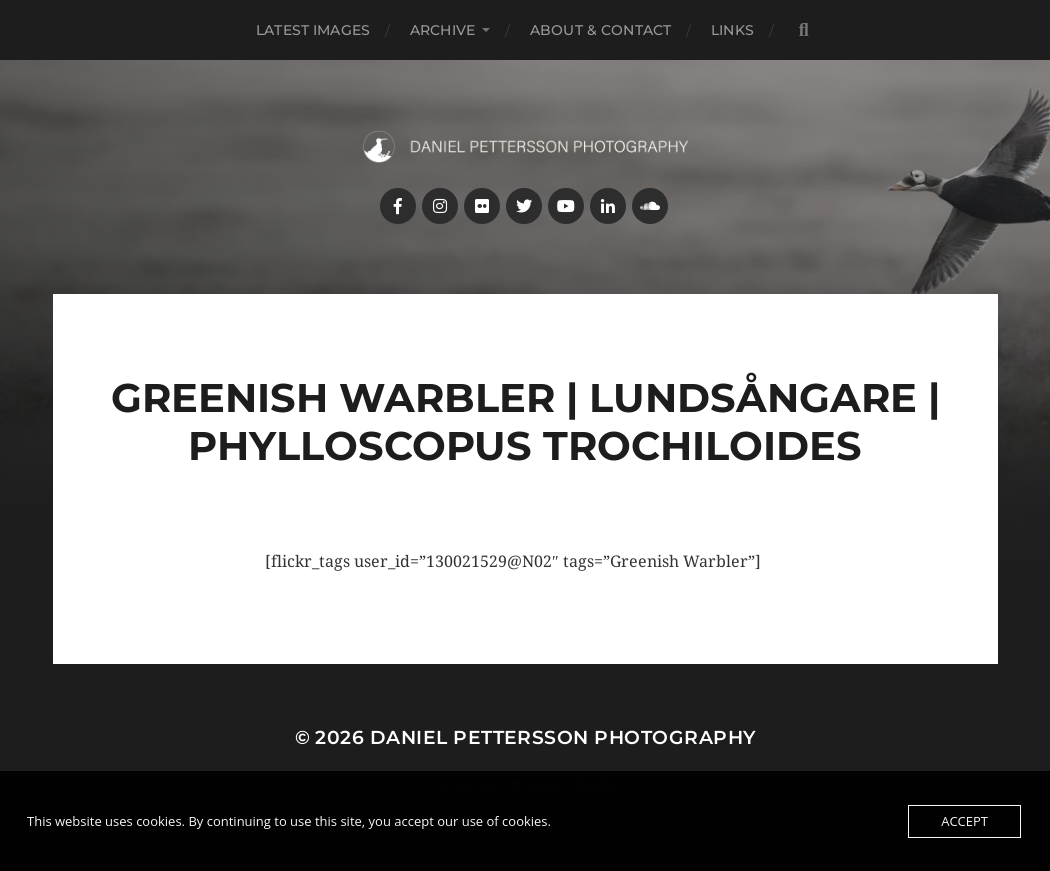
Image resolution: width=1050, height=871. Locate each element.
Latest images (313, 30)
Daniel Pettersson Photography (563, 737)
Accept (964, 821)
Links (732, 30)
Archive (442, 30)
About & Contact (600, 30)
